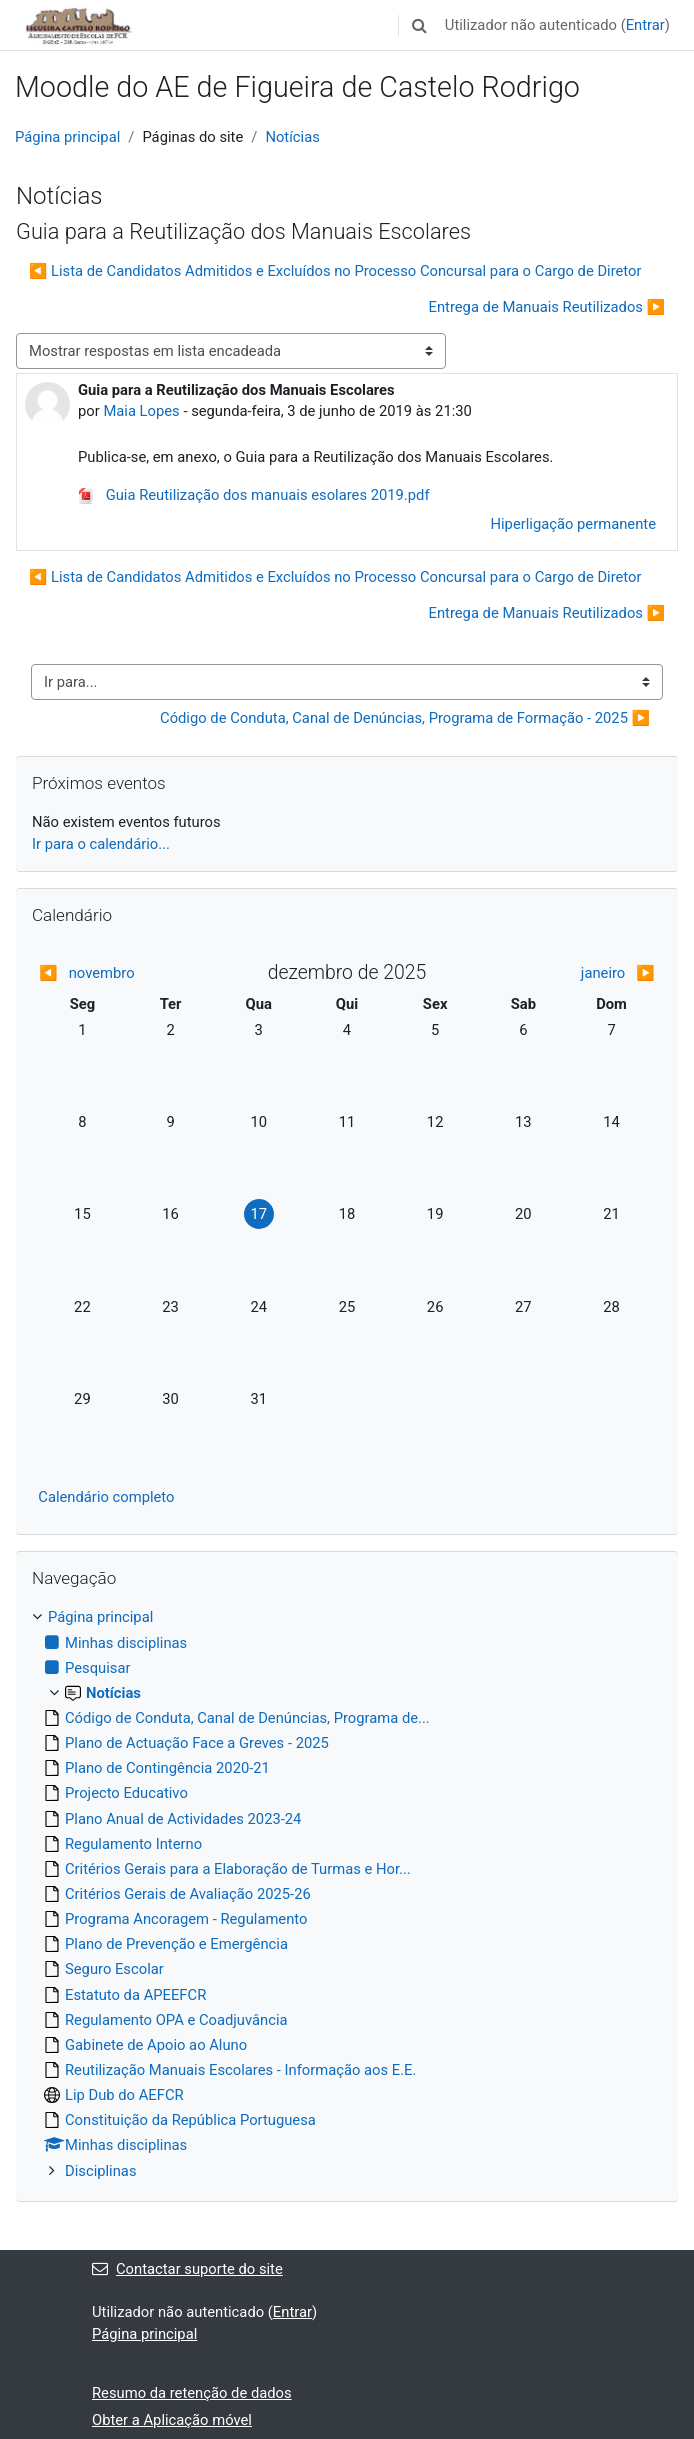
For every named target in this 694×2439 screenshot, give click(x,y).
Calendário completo (106, 1497)
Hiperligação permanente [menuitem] (573, 524)
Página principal (67, 137)
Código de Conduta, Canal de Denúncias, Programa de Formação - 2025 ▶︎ (405, 718)
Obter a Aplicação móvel (172, 2420)
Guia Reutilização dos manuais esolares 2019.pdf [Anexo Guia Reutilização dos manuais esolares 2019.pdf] (254, 495)
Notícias (292, 137)
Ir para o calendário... (101, 844)
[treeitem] (347, 1893)
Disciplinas (101, 2171)
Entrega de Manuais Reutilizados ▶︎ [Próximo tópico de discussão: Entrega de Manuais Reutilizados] (547, 307)
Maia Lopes (141, 411)
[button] (420, 25)
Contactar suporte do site (187, 2269)
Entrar (645, 25)
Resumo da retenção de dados (192, 2393)
